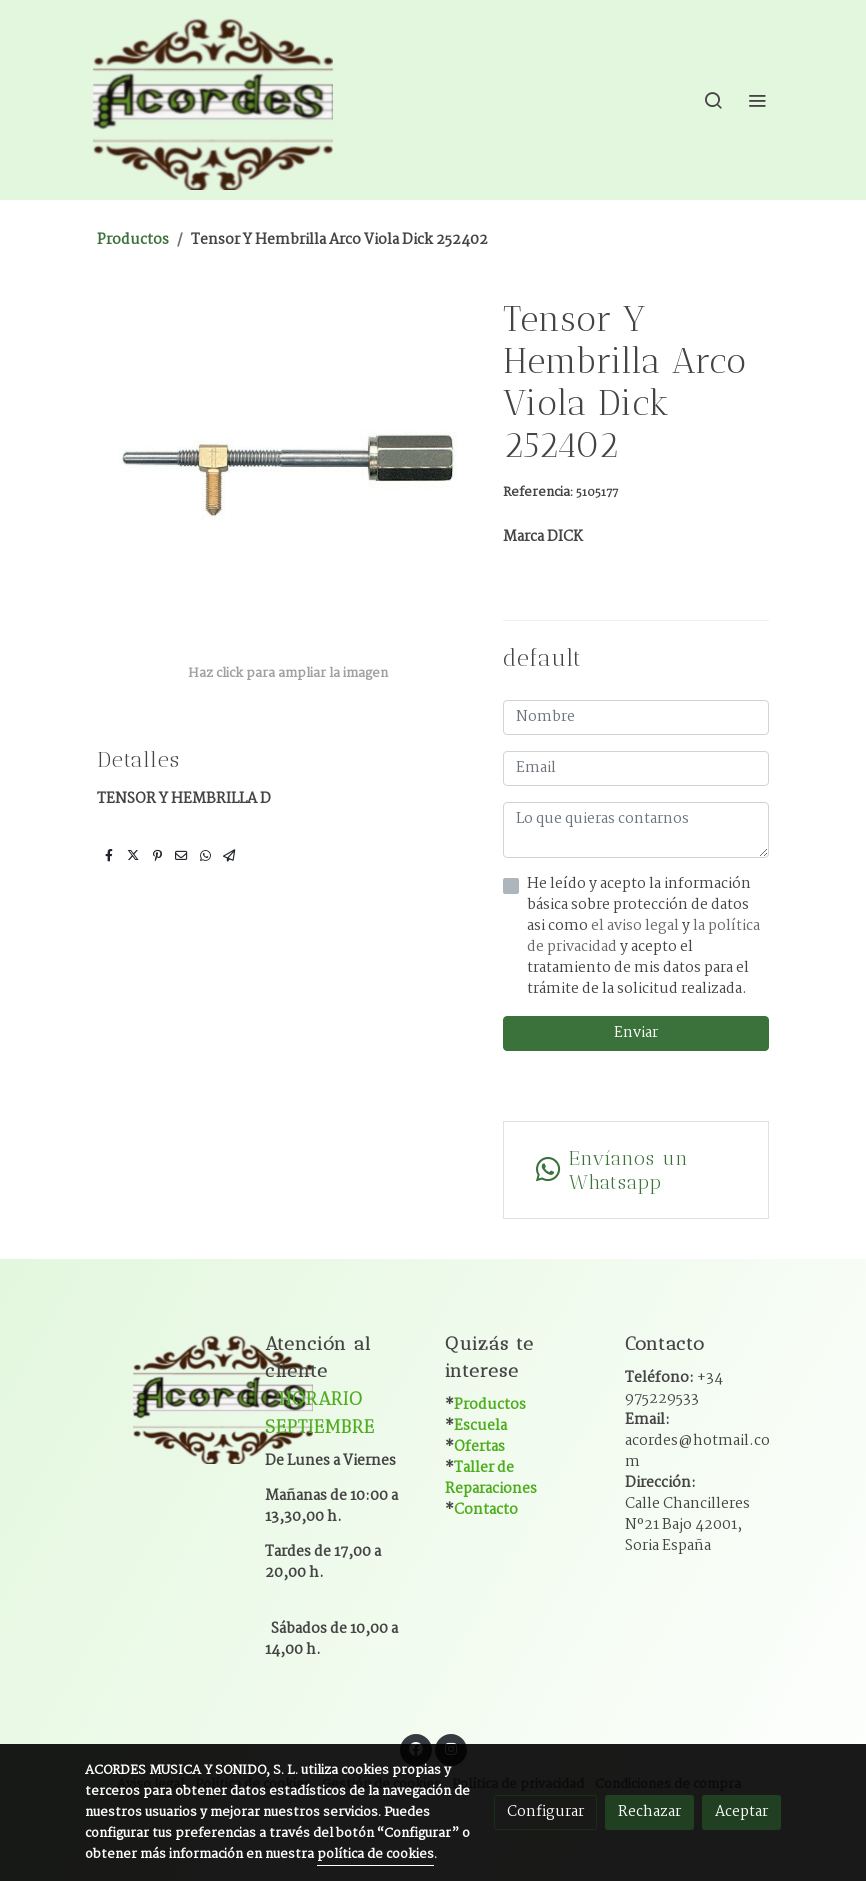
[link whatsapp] (636, 1170)
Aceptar (741, 1812)
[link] (213, 100)
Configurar (545, 1812)
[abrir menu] (757, 100)
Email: (697, 1441)
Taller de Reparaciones (491, 1478)
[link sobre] (163, 1396)
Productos (133, 240)
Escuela (480, 1426)
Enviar (636, 1033)
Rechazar (649, 1812)
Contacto (486, 1510)
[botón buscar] (713, 100)
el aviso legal (636, 926)
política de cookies (375, 1854)
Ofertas (479, 1447)
